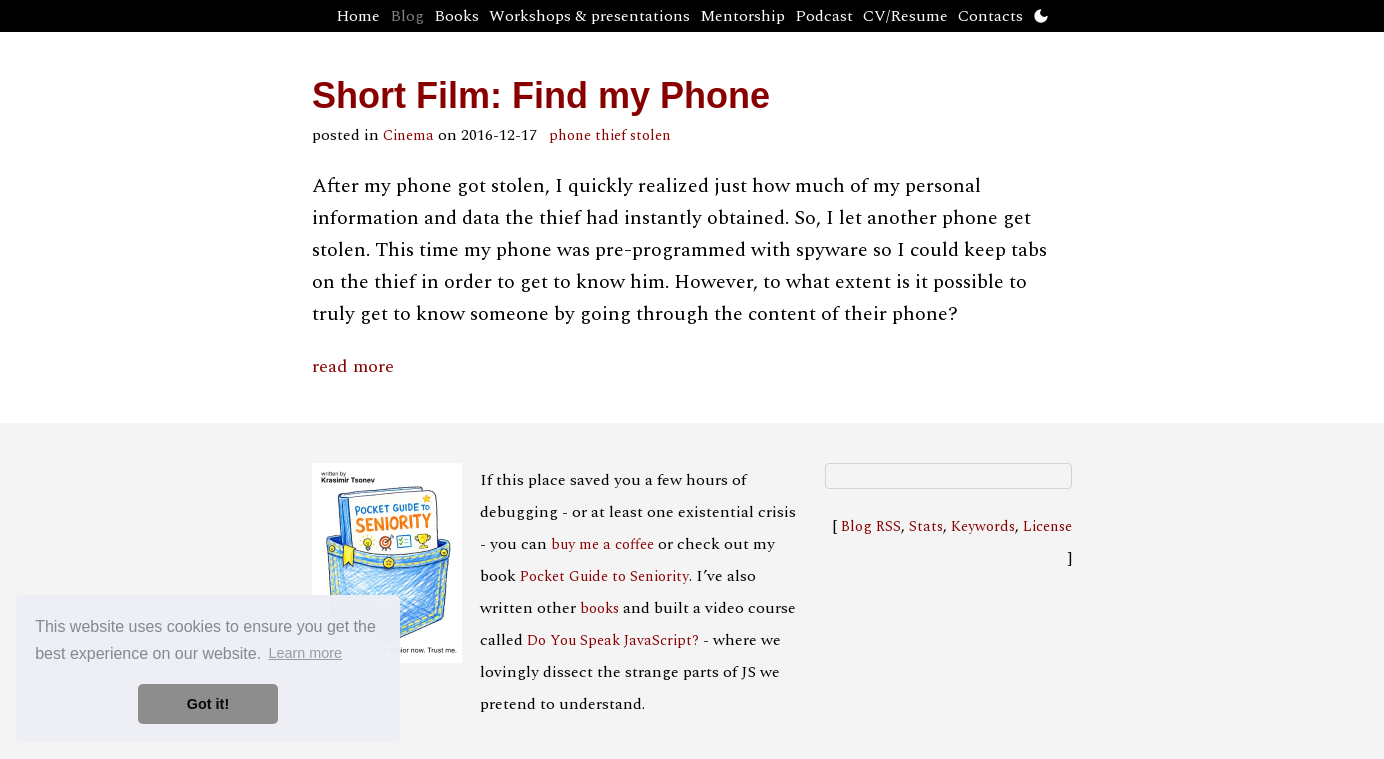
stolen (650, 136)
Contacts (990, 16)
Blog (407, 16)
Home (358, 16)
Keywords (983, 527)
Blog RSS (871, 527)
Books (456, 16)
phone (570, 136)
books (599, 609)
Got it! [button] (208, 704)
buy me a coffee (602, 545)
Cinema (408, 136)
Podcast (824, 16)
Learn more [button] (305, 653)
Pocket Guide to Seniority (604, 577)
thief (610, 136)
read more (353, 366)
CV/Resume (905, 16)
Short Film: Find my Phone (541, 95)
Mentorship (742, 16)
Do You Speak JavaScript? (613, 641)
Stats (926, 527)
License (1047, 527)
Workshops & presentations (589, 16)
